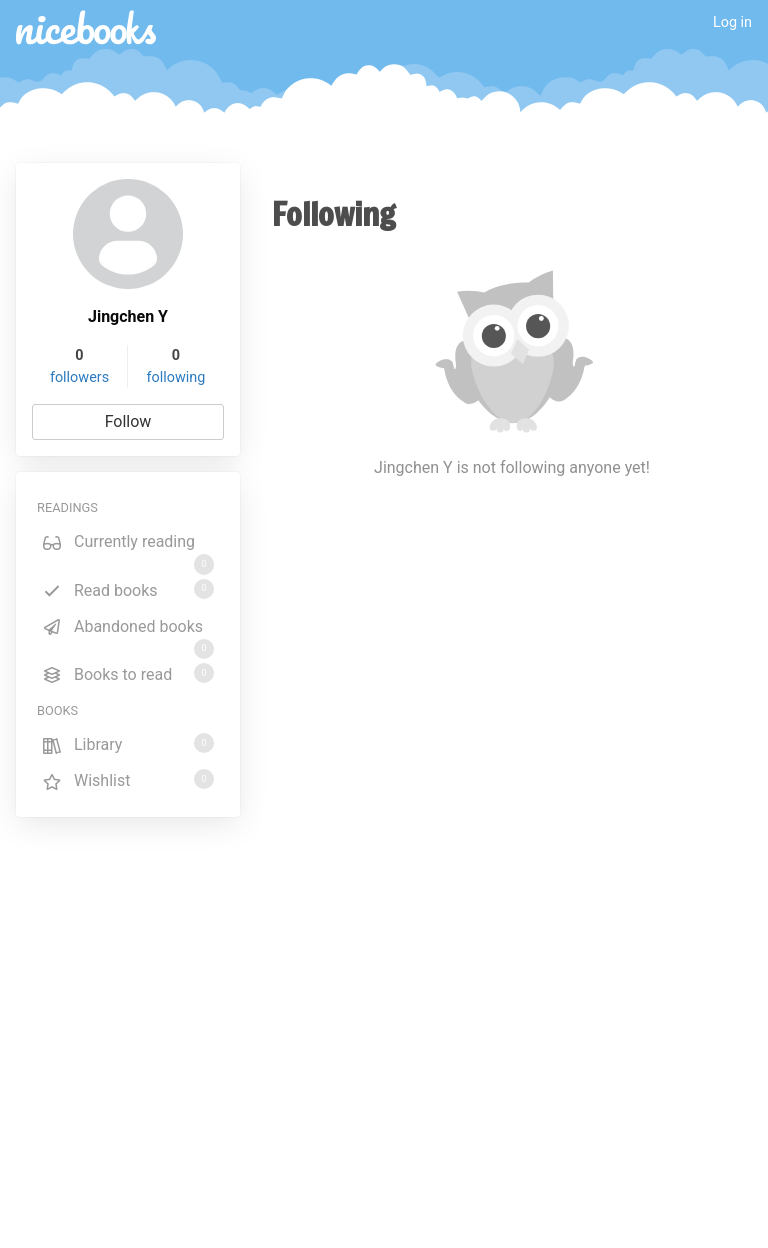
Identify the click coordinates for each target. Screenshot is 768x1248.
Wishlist (128, 779)
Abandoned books (128, 630)
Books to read (128, 673)
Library (128, 743)
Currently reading (128, 545)
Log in (732, 22)
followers (79, 377)
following (176, 377)
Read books (128, 589)
